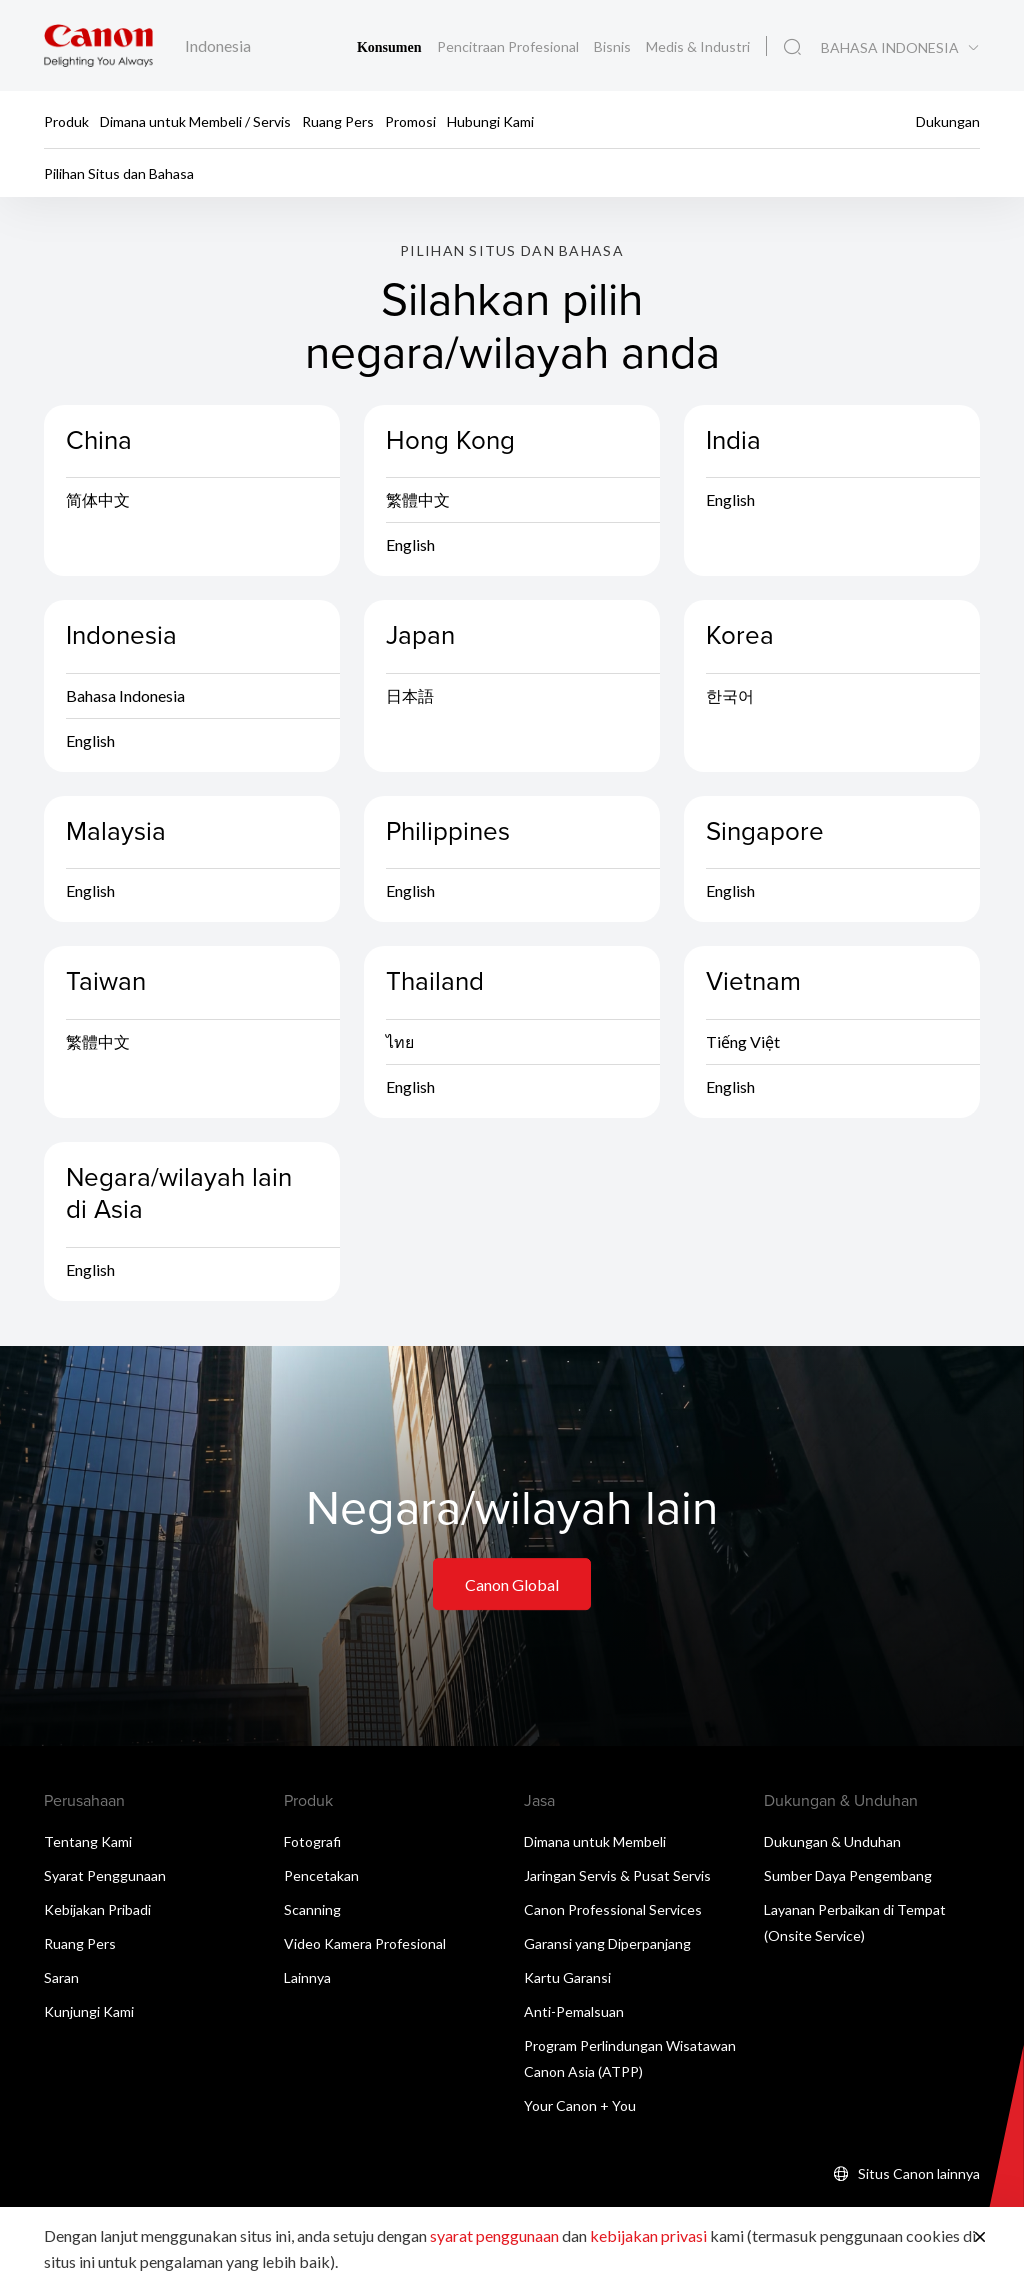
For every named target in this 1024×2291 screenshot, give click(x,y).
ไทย (400, 1044)
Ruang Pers (338, 120)
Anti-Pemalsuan (574, 2014)
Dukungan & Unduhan (832, 1844)
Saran (61, 1980)
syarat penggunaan (494, 2235)
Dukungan (948, 120)
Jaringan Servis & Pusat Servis (617, 1878)
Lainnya (307, 1980)
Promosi (410, 120)
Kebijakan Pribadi (97, 1912)
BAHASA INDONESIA (890, 48)
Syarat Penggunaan (105, 1878)
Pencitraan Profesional (509, 46)
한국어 (730, 698)
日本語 (410, 698)
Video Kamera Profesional (365, 1946)
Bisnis (614, 46)
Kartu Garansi (567, 1980)
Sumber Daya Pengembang (848, 1878)
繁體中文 (418, 503)
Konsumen (391, 47)
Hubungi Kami (490, 120)
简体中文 (98, 503)
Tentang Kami (88, 1844)
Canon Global (512, 1587)
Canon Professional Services (613, 1912)
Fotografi (312, 1844)
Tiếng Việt (743, 1044)
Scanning (312, 1912)
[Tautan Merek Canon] (98, 45)
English (410, 548)
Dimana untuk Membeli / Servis (195, 120)
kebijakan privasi (648, 2235)
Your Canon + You (580, 2108)
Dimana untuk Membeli (595, 1844)
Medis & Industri (698, 46)
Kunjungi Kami (89, 2014)
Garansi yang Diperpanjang (607, 1946)
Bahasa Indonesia (125, 698)
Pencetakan (321, 1878)
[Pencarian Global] (792, 47)
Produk (66, 120)
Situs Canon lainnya (919, 2176)
